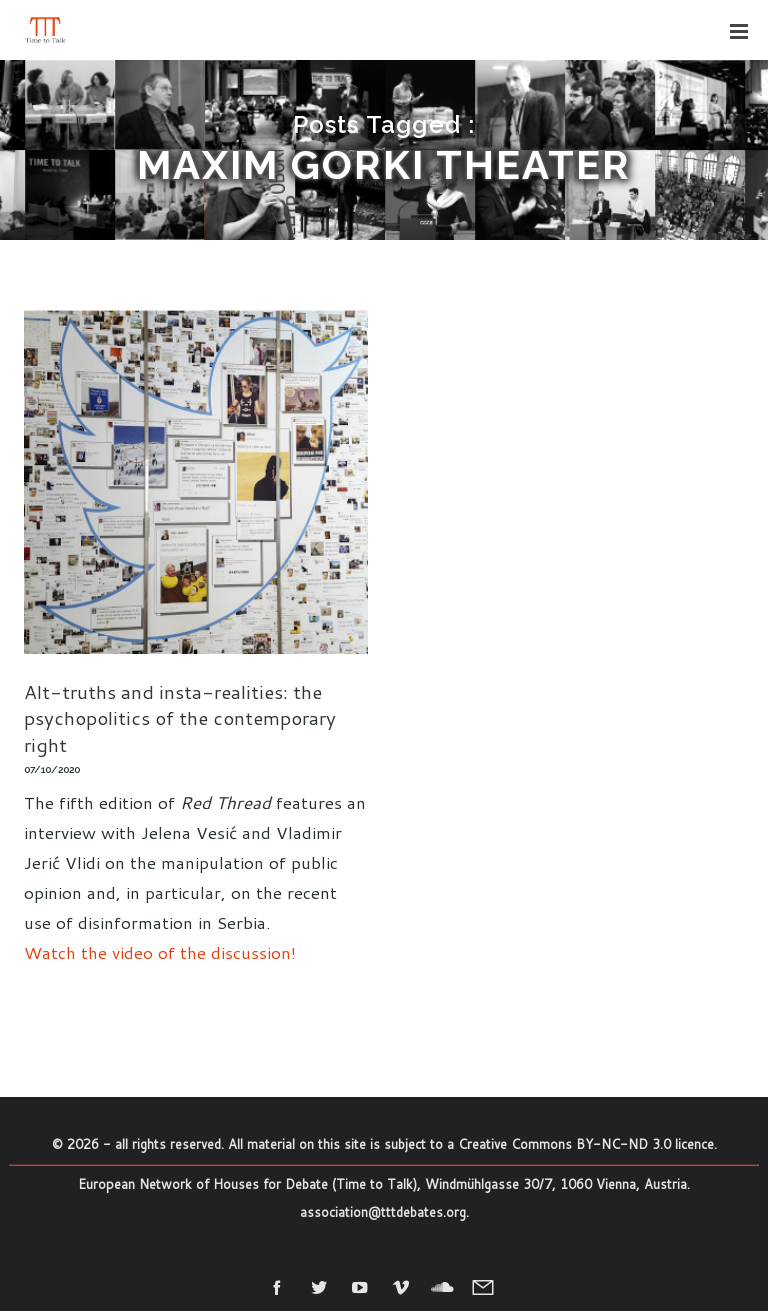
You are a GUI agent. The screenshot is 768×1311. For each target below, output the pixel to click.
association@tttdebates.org (383, 1212)
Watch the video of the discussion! (160, 952)
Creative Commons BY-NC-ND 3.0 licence (586, 1144)
